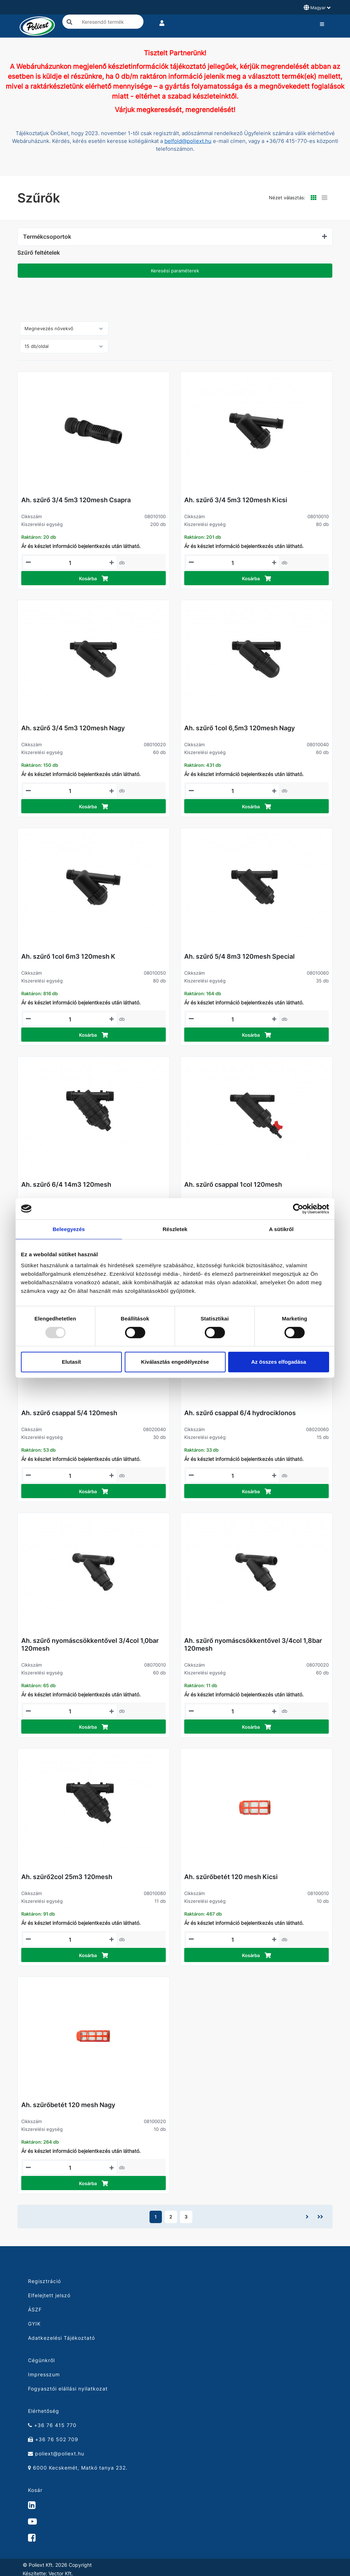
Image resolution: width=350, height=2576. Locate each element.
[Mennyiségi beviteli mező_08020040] (70, 1476)
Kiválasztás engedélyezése (175, 1362)
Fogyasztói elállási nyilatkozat (68, 2389)
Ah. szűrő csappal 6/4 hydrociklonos (240, 1413)
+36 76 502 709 (53, 2439)
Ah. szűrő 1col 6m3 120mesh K (68, 956)
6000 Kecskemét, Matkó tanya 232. (78, 2468)
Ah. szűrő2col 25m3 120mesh (66, 1876)
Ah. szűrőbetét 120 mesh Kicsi (231, 1876)
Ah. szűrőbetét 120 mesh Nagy (68, 2105)
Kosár (35, 2490)
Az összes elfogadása (278, 1362)
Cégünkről (41, 2360)
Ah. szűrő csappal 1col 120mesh (233, 1184)
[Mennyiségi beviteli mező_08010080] (70, 1940)
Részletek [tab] (175, 1229)
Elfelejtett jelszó (49, 2295)
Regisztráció (44, 2281)
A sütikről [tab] (281, 1229)
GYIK (34, 2324)
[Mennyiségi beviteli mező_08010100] (70, 563)
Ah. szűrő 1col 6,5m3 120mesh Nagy (239, 728)
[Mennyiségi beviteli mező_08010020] (70, 791)
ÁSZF (35, 2309)
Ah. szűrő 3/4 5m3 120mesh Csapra (76, 500)
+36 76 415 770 (52, 2425)
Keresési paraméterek (175, 270)
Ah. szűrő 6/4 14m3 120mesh (66, 1184)
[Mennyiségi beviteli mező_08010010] (233, 563)
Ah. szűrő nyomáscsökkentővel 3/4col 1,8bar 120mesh (253, 1644)
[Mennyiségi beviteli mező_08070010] (70, 1711)
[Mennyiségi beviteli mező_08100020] (70, 2168)
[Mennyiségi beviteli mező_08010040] (233, 791)
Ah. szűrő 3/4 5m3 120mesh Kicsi (235, 500)
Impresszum (44, 2374)
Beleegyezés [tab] (68, 1229)
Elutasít (71, 1362)
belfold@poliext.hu (187, 141)
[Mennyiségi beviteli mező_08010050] (70, 1019)
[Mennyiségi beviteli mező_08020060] (233, 1476)
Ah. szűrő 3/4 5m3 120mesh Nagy (73, 728)
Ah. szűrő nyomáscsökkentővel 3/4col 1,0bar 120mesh (90, 1644)
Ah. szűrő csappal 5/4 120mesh (69, 1413)
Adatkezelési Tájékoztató (61, 2338)
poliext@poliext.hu (56, 2453)
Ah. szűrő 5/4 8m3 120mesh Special (239, 956)
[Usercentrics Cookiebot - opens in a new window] (298, 1208)
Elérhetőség (43, 2411)
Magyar (317, 7)
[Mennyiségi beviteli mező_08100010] (233, 1940)
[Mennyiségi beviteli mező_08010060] (233, 1019)
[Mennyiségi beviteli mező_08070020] (233, 1711)
